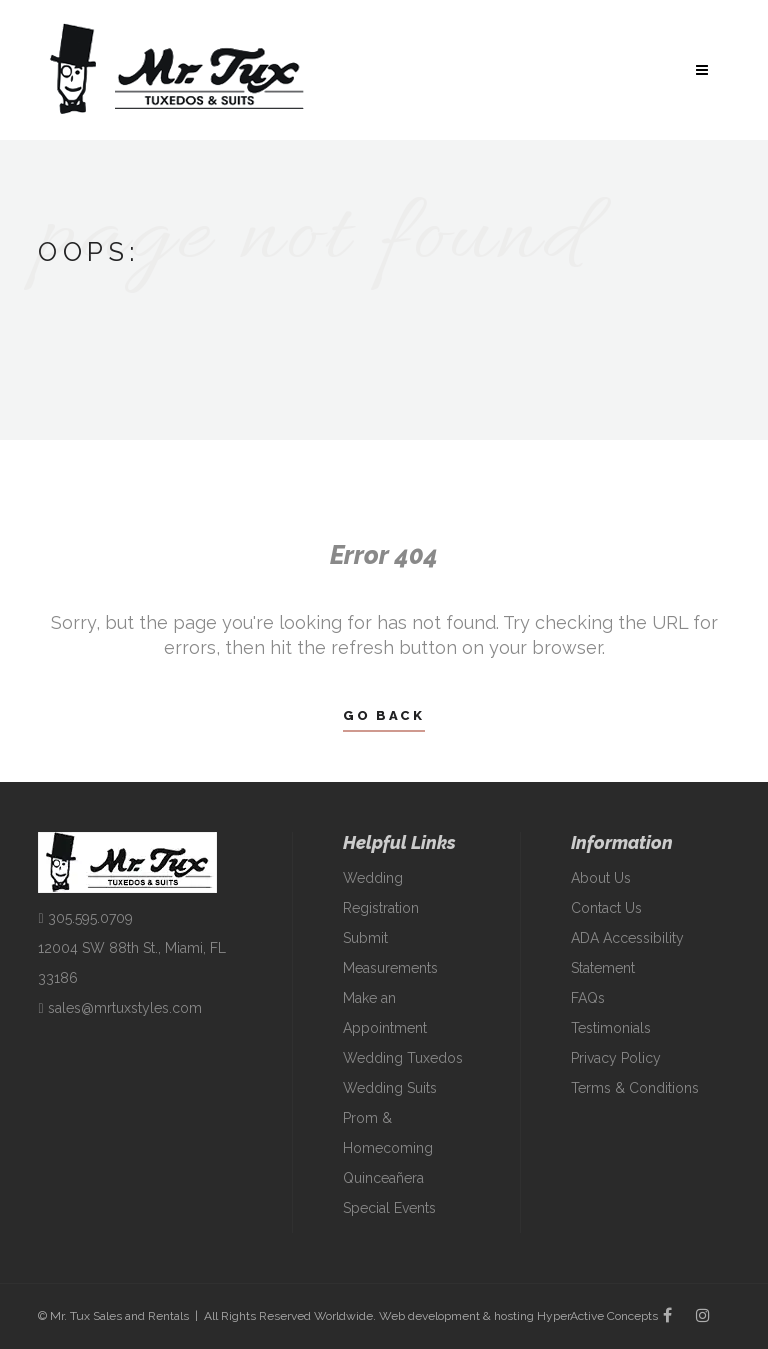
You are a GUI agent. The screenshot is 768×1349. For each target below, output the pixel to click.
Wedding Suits (390, 1088)
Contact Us (606, 908)
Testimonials (611, 1028)
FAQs (588, 998)
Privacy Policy (616, 1058)
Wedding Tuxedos (403, 1058)
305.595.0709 (85, 918)
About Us (601, 878)
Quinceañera (383, 1178)
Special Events (389, 1208)
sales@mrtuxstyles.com (119, 1008)
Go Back (383, 715)
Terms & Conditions (635, 1088)
